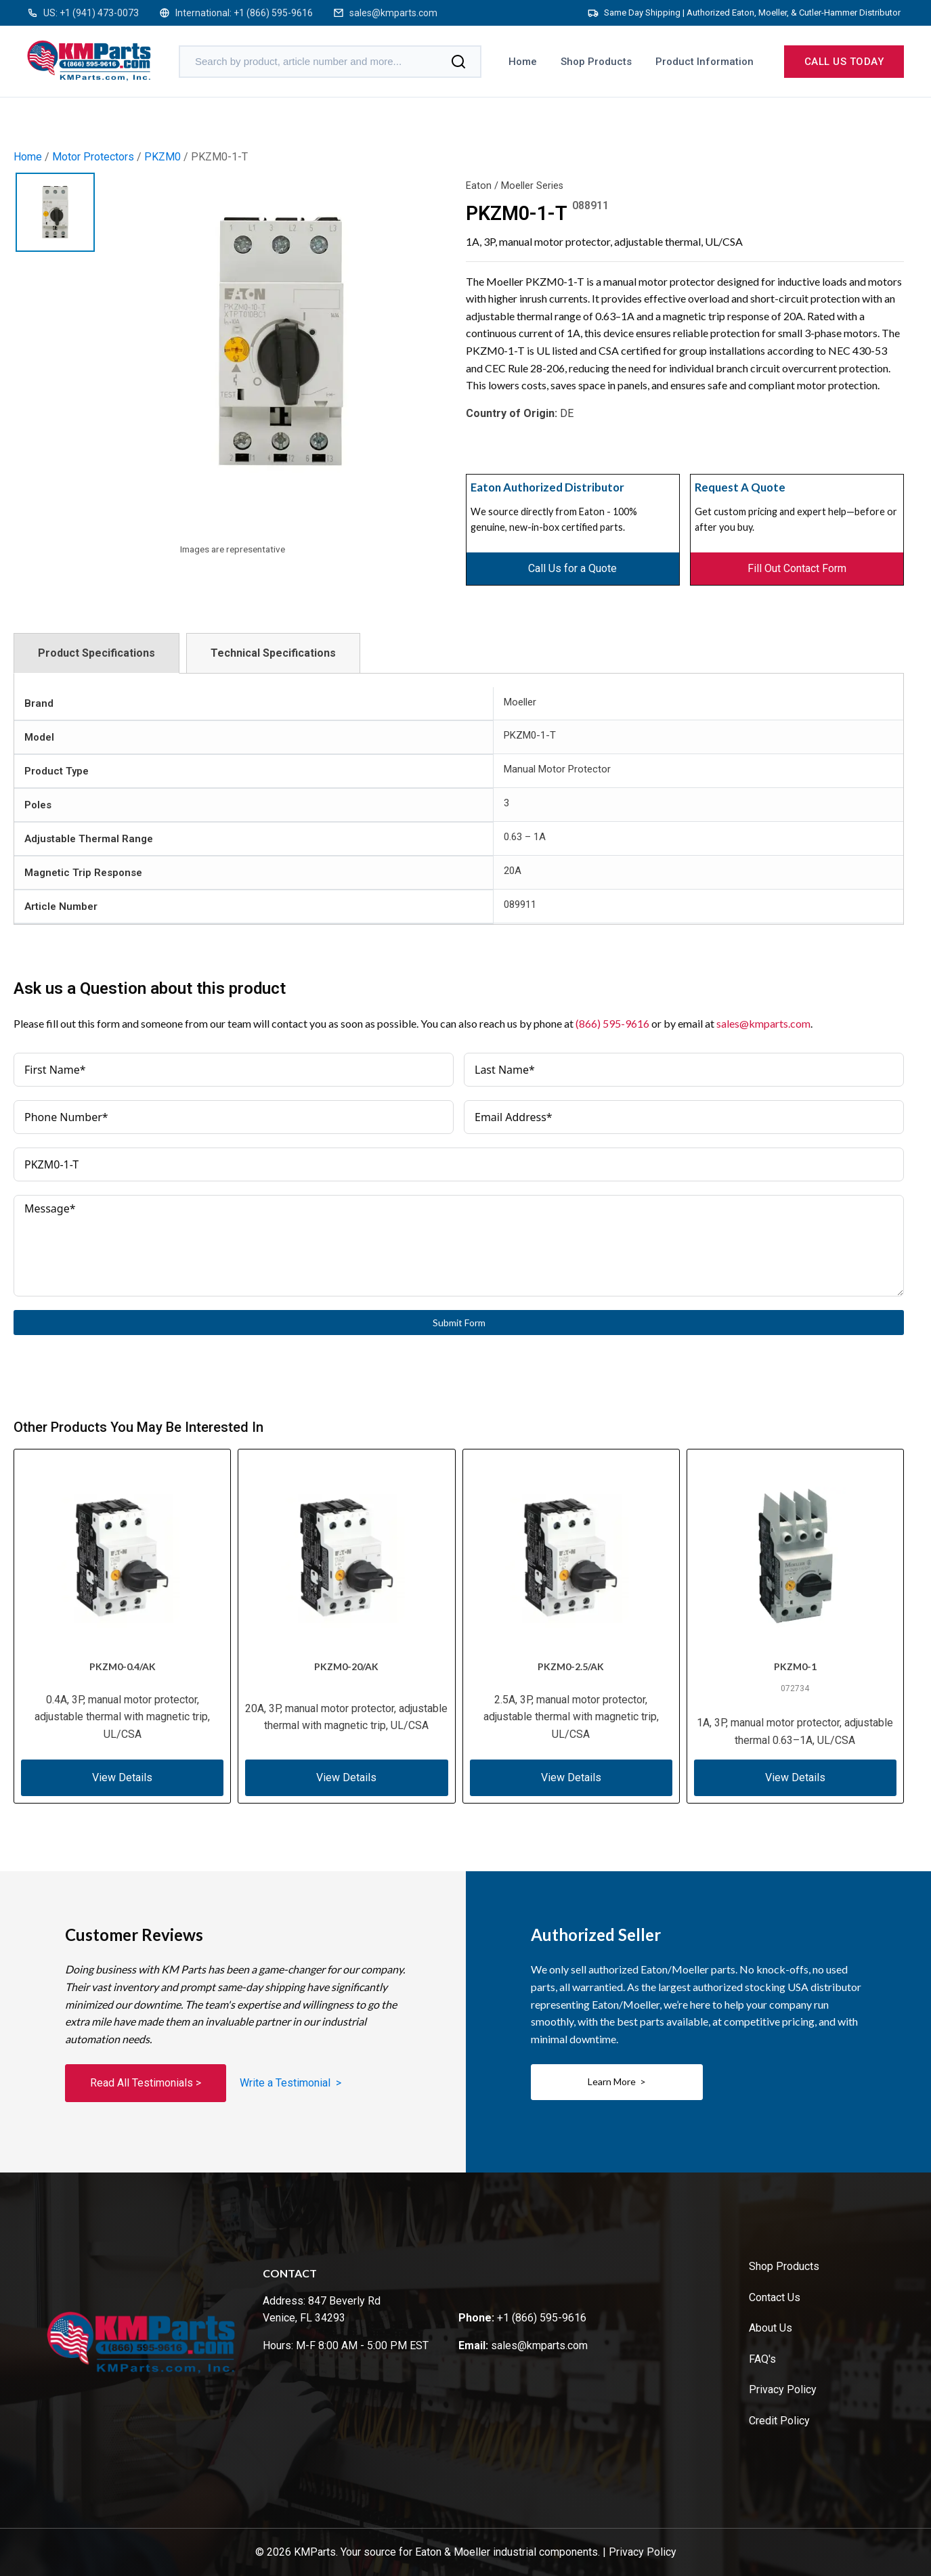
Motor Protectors (93, 156)
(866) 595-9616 (612, 1023)
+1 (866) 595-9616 (273, 12)
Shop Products (596, 62)
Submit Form (459, 1322)
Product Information (704, 62)
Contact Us (774, 2297)
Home (522, 62)
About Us (770, 2327)
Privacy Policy (783, 2389)
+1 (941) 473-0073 (99, 12)
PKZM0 (162, 156)
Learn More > (617, 2081)
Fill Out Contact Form (797, 568)
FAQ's (762, 2359)
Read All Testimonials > (145, 2082)
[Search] (458, 61)
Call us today (844, 62)
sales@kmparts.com (393, 12)
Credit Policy (779, 2420)
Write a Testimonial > (290, 2082)
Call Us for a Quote (572, 568)
